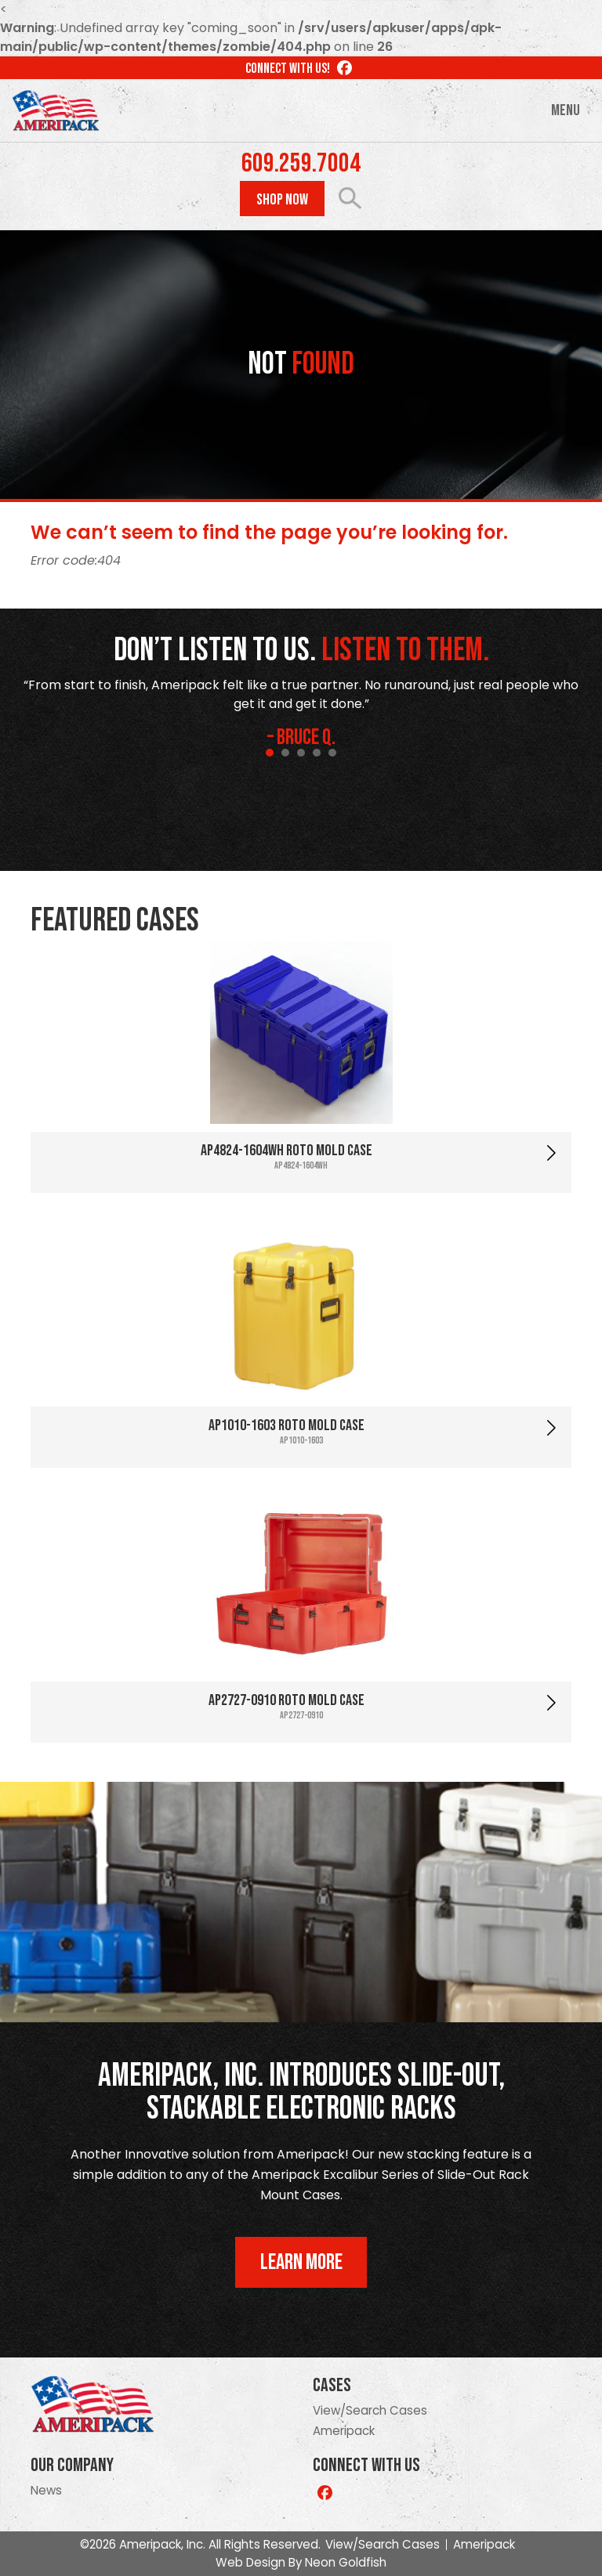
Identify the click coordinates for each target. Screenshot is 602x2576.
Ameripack (344, 2430)
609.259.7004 (301, 163)
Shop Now (282, 199)
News (46, 2490)
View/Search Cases (370, 2410)
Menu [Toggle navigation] (565, 110)
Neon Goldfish (345, 2562)
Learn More (301, 2262)
